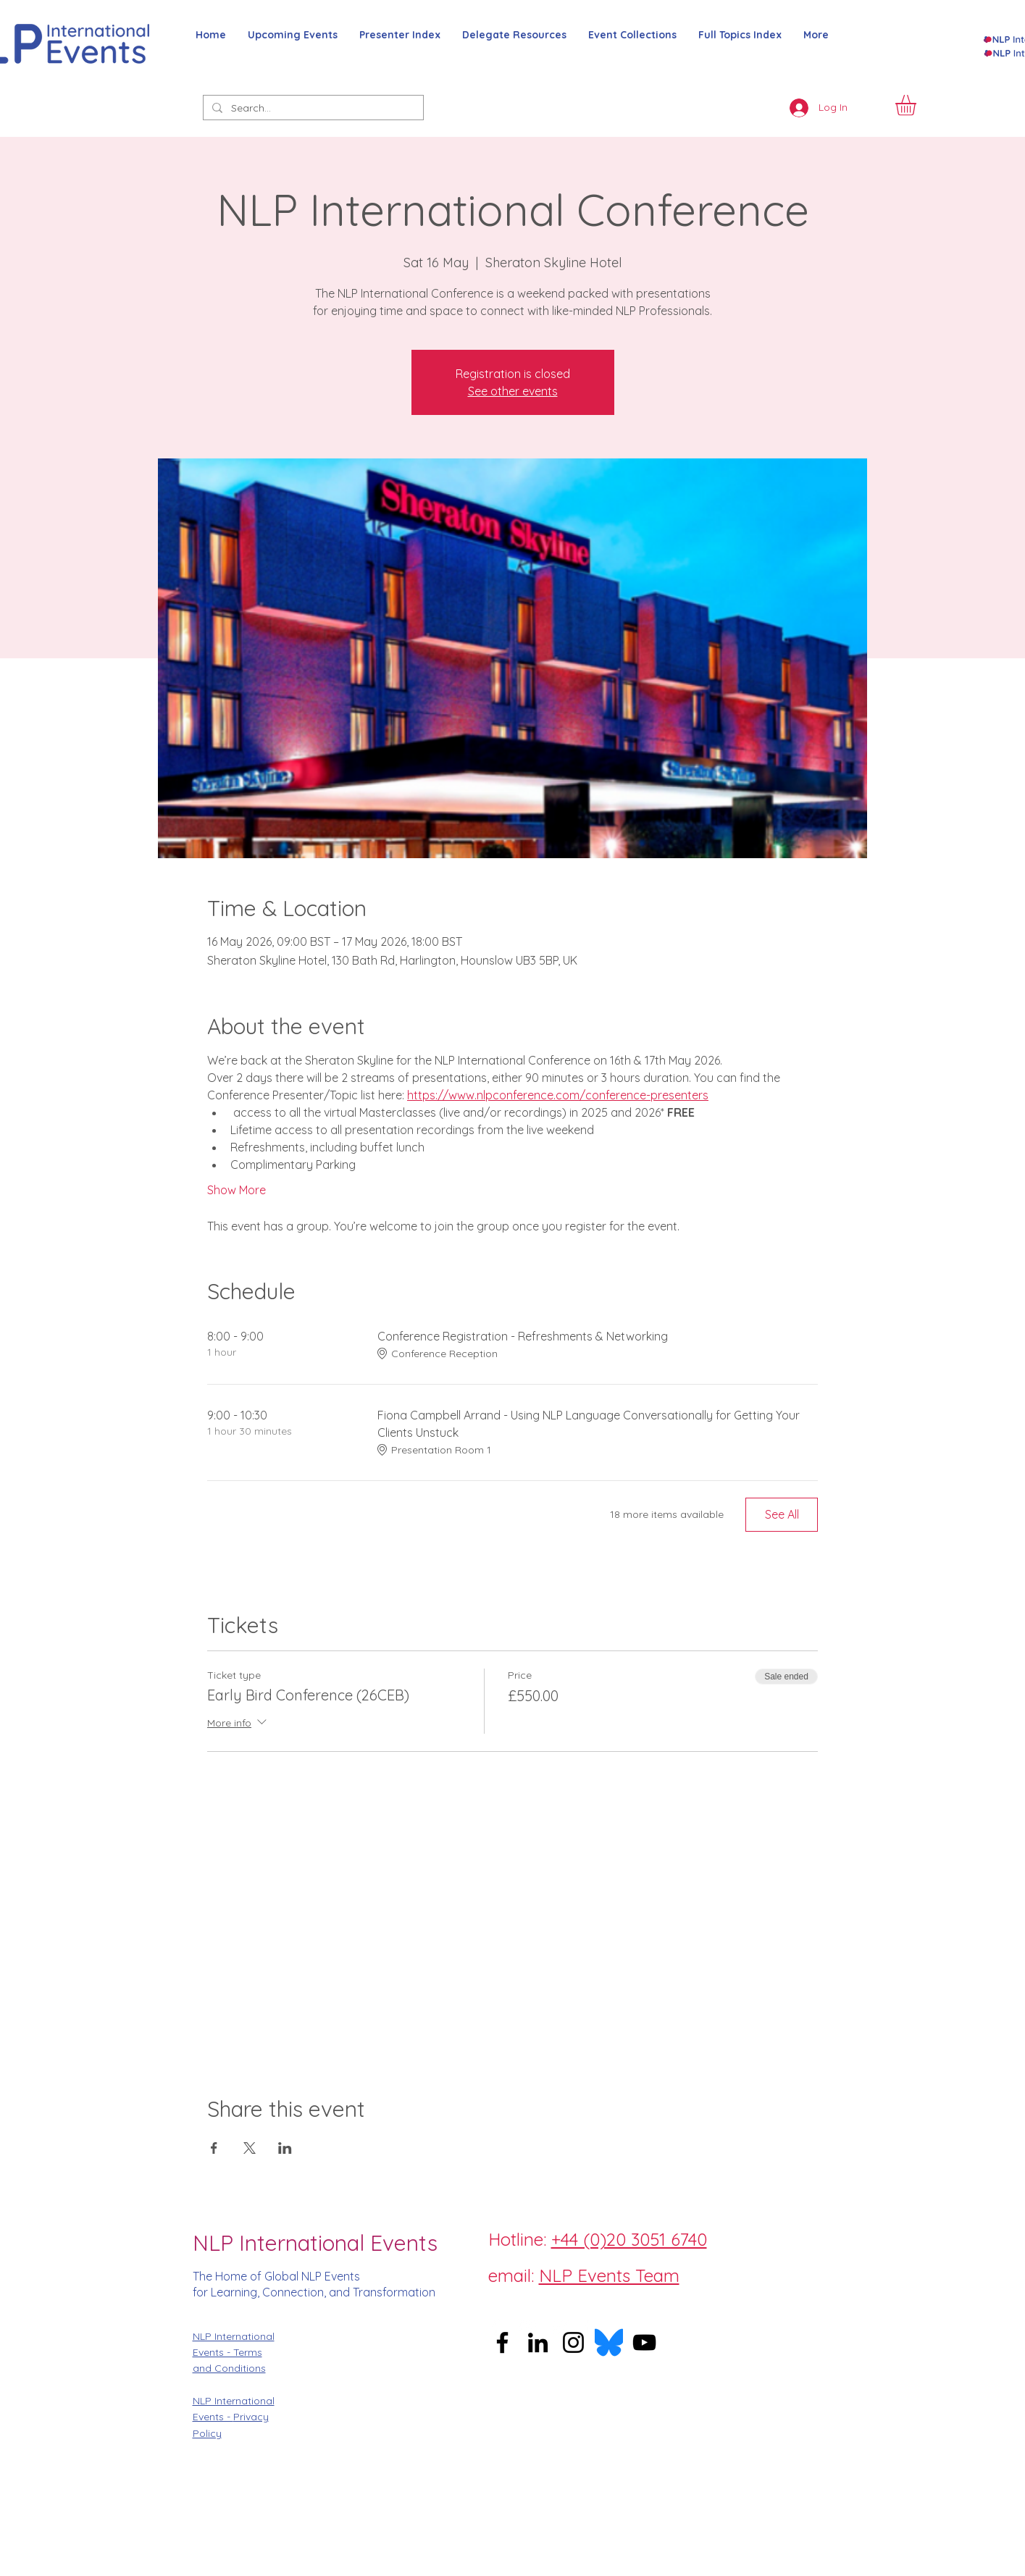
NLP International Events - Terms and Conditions (234, 2352)
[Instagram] (527, 2327)
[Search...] (312, 109)
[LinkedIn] (592, 2327)
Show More (236, 1190)
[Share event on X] (249, 2148)
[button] (917, 105)
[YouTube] (644, 2342)
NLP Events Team (609, 2275)
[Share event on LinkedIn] (285, 2148)
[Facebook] (495, 2327)
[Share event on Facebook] (214, 2148)
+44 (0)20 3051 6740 (629, 2239)
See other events (513, 391)
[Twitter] (560, 2327)
